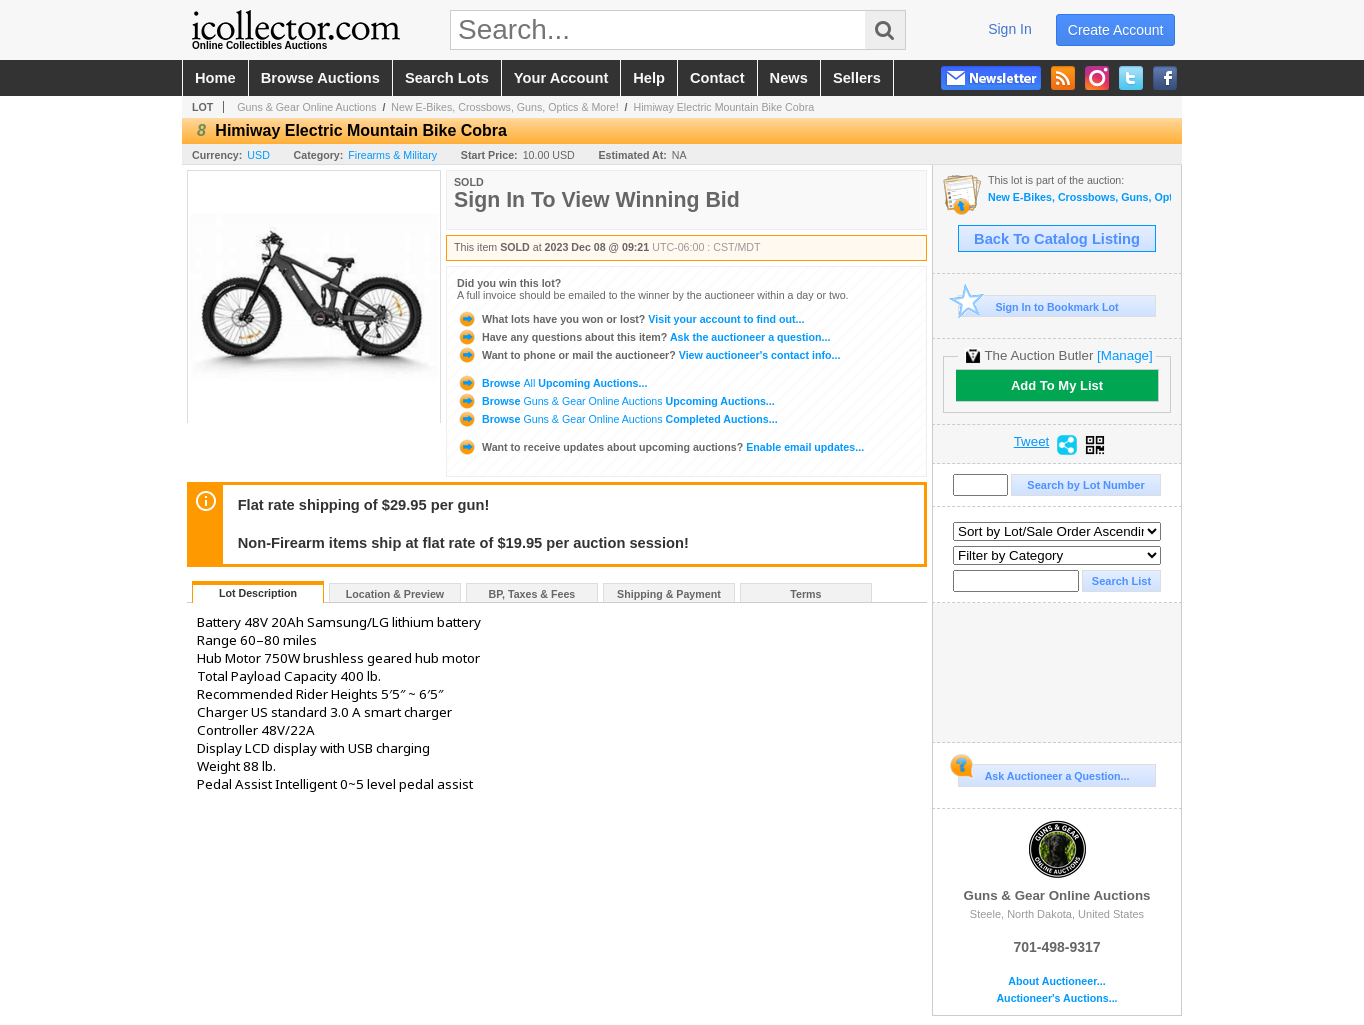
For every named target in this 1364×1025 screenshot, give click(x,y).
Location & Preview (395, 594)
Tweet (1032, 442)
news (789, 78)
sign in (1010, 29)
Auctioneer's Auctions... (1056, 998)
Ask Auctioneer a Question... (1043, 773)
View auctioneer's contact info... (648, 355)
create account (1116, 30)
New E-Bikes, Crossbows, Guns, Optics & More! (504, 107)
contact (717, 78)
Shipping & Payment (669, 594)
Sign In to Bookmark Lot (1038, 306)
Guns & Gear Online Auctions (306, 107)
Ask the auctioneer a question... (643, 337)
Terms (805, 594)
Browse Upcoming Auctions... (552, 383)
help (649, 78)
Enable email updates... (660, 447)
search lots (447, 78)
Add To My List (1057, 385)
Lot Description (258, 593)
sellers (857, 78)
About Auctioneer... (1056, 981)
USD (258, 155)
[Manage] (1124, 355)
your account (561, 78)
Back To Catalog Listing (1057, 239)
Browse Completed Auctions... (617, 419)
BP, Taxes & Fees (532, 594)
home (215, 78)
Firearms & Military (392, 155)
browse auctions (320, 78)
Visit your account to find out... (630, 319)
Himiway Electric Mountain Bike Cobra (724, 107)
